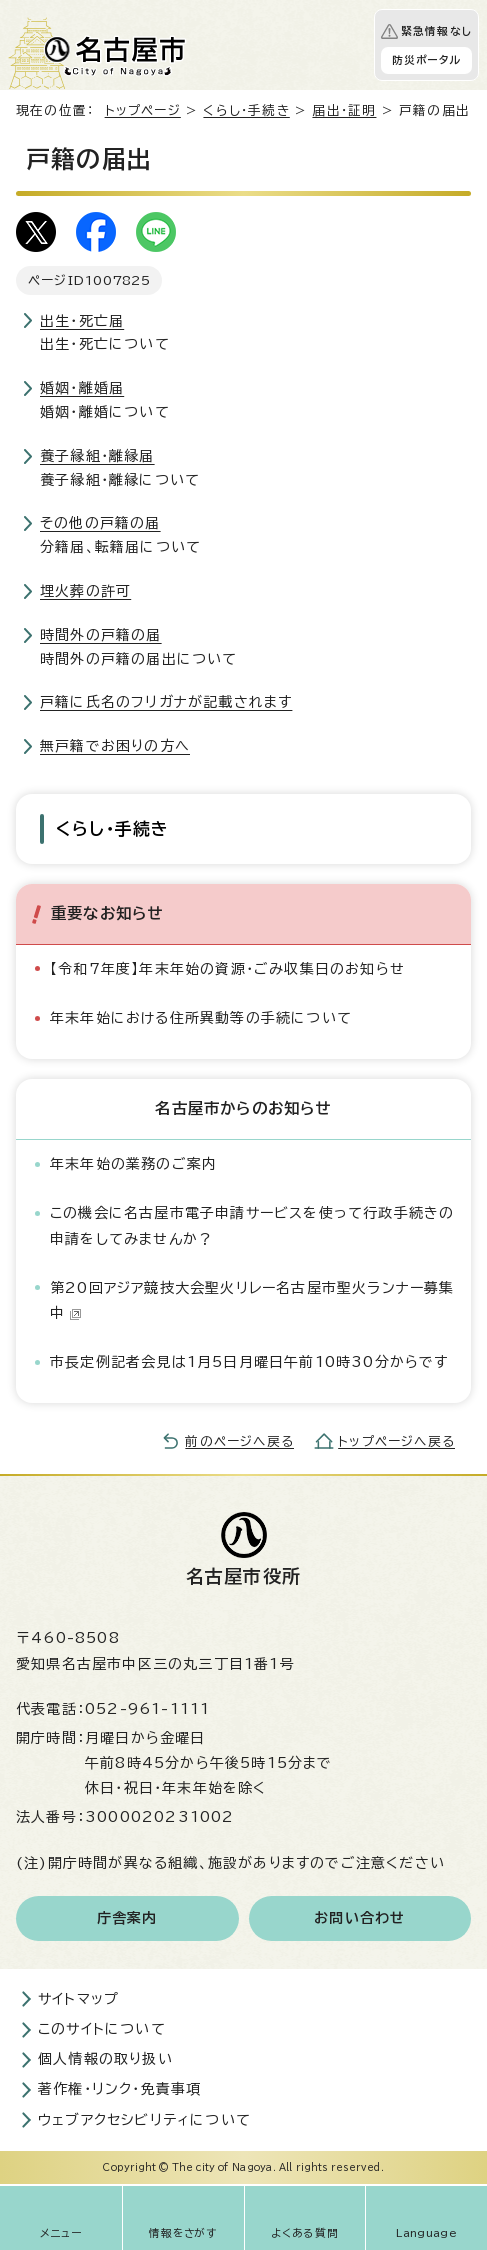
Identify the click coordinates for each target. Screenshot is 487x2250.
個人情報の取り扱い (105, 2059)
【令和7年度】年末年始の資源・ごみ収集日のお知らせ (227, 969)
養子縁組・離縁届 (97, 456)
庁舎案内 (127, 1918)
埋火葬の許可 (85, 591)
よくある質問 (305, 2233)
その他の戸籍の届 (100, 523)
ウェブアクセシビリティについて (144, 2120)
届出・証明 (344, 110)
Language (426, 2233)
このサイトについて (102, 2029)
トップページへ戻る (396, 1441)
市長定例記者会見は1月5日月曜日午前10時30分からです (249, 1362)
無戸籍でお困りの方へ (115, 746)
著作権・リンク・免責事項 (119, 2089)
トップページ (143, 110)
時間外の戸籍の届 (101, 635)
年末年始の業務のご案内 (133, 1164)
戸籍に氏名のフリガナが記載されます (166, 702)
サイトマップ (78, 1999)
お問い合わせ (359, 1918)
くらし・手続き (246, 110)
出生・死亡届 (82, 321)
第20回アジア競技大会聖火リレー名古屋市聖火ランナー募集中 (252, 1300)
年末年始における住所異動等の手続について (201, 1018)
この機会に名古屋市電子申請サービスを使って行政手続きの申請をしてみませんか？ (252, 1225)
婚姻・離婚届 (82, 388)
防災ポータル (426, 60)
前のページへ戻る (239, 1441)
